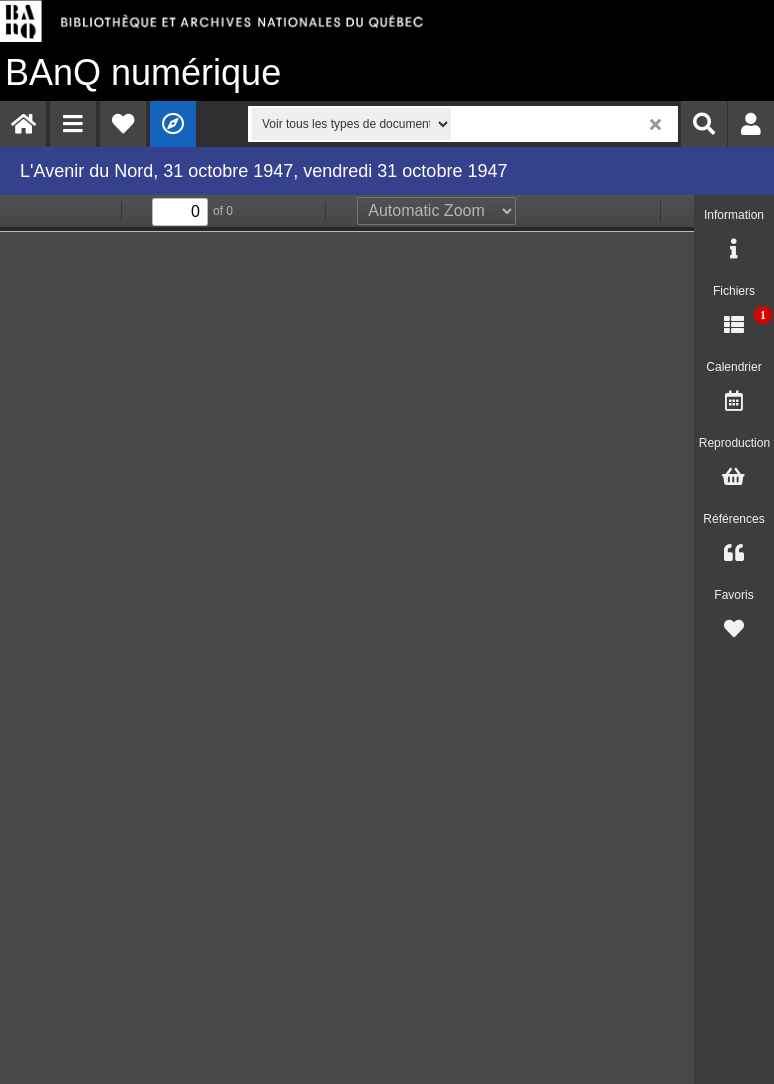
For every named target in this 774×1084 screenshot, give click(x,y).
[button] (73, 124)
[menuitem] (23, 124)
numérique (143, 72)
